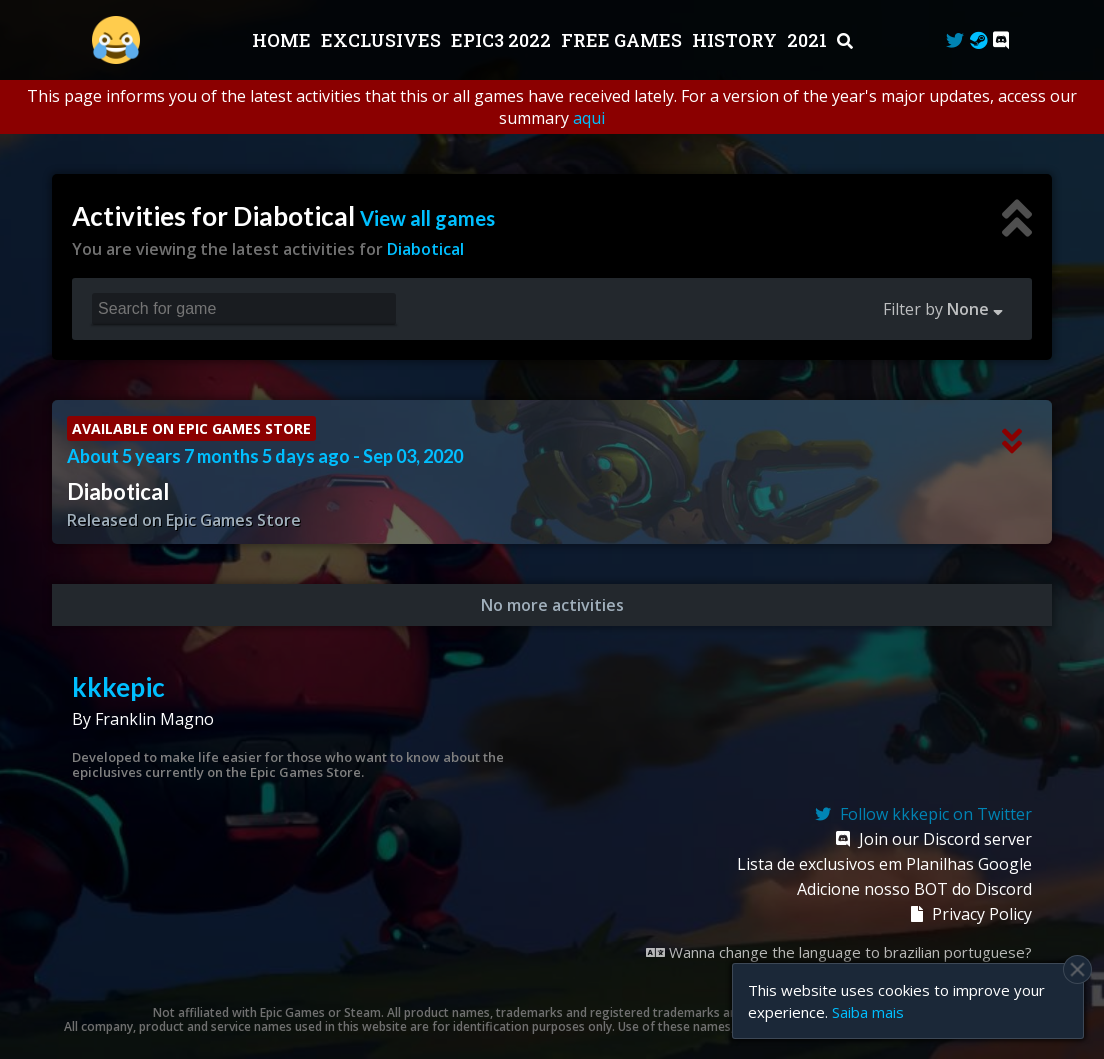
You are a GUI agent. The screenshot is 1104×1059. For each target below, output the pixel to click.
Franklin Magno (154, 719)
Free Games (623, 40)
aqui (589, 118)
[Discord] (1001, 40)
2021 (809, 40)
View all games (427, 218)
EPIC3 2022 (503, 40)
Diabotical (425, 249)
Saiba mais (868, 1012)
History (736, 40)
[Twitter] (955, 40)
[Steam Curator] (978, 40)
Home (283, 40)
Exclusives (383, 40)
